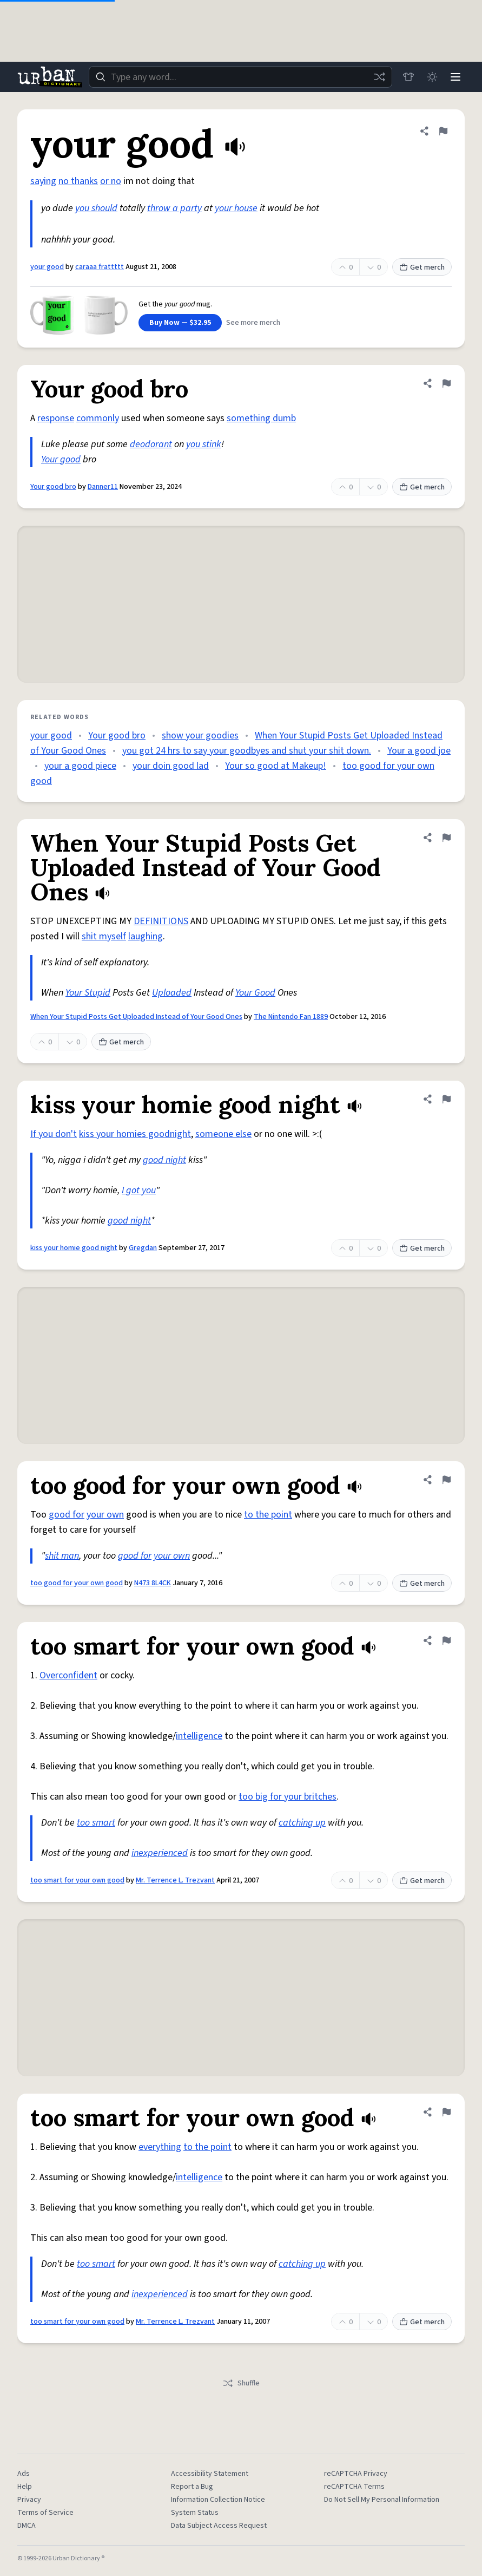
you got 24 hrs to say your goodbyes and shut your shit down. (246, 750)
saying (43, 181)
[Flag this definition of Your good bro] (446, 383)
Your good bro (53, 486)
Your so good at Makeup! (275, 766)
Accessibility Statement (209, 2473)
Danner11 (103, 486)
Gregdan (143, 1248)
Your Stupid (87, 992)
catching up (302, 1822)
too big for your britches (287, 1796)
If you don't (53, 1134)
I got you (139, 1190)
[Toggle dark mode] (431, 77)
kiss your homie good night (73, 1248)
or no (110, 181)
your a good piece (80, 766)
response (55, 418)
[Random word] (378, 76)
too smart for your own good (77, 1880)
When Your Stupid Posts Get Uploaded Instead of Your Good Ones (136, 1016)
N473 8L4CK (152, 1583)
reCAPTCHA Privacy (355, 2473)
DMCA (26, 2525)
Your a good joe (419, 750)
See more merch (253, 322)
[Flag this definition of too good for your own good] (446, 1479)
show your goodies (200, 735)
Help (24, 2486)
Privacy (29, 2499)
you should (96, 208)
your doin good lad (171, 766)
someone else (223, 1134)
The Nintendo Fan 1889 (291, 1016)
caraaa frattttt (99, 266)
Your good (61, 459)
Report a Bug (192, 2486)
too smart (96, 1822)
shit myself (104, 936)
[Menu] (455, 77)
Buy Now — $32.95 (180, 322)
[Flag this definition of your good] (443, 131)
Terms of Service (45, 2512)
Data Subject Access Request (219, 2525)
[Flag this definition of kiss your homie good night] (446, 1099)
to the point (268, 1514)
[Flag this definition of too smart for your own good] (446, 1640)
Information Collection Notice (218, 2499)
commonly (97, 418)
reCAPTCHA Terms (354, 2486)
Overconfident (68, 1675)
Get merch (422, 267)
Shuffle (241, 2383)
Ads (23, 2473)
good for (66, 1514)
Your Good (255, 992)
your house (236, 208)
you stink (203, 444)
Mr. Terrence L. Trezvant (175, 1880)
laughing (145, 936)
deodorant (151, 444)
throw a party (174, 208)
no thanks (78, 181)
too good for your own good (76, 1583)
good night (164, 1160)
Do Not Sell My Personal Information (381, 2499)
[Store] (407, 77)
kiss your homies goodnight (135, 1134)
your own (105, 1514)
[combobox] (240, 77)
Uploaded (172, 992)
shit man (62, 1555)
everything (159, 2147)
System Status (195, 2512)
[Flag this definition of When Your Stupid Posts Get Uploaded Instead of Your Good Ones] (446, 837)
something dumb (261, 418)
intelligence (199, 1736)
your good (47, 266)
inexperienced (159, 1853)
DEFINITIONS (161, 921)
